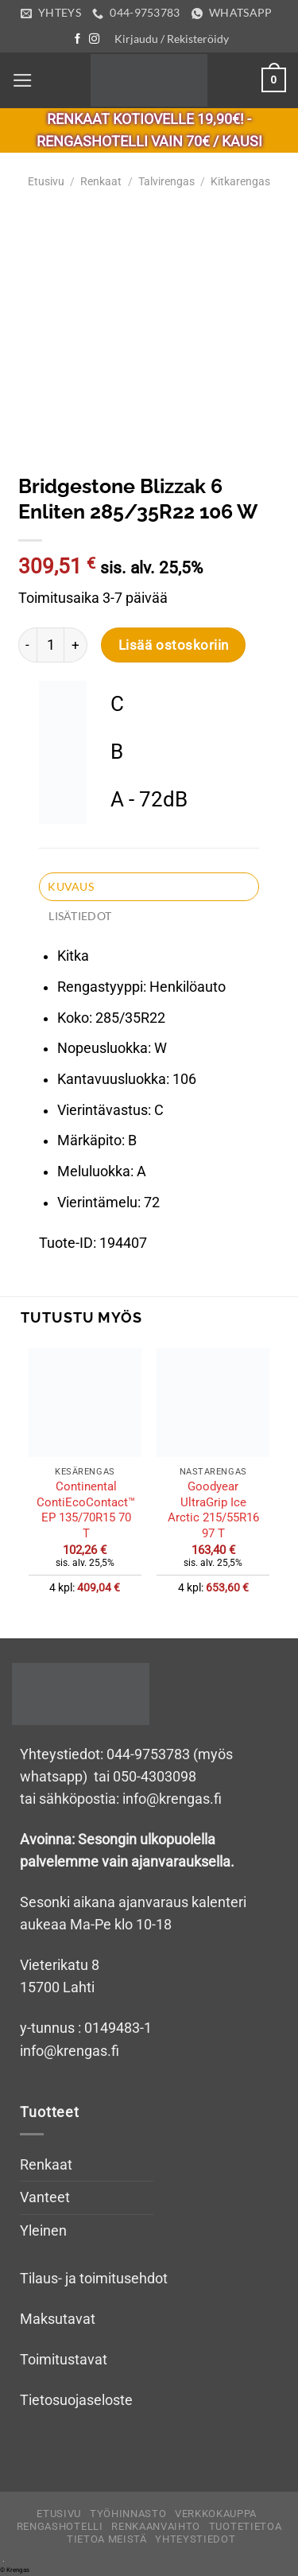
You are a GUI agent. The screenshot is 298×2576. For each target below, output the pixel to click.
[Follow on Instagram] (94, 39)
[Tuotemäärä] (50, 644)
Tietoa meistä (107, 2539)
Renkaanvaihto (155, 2526)
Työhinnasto (128, 2514)
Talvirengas (166, 181)
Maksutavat (57, 2319)
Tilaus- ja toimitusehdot (94, 2279)
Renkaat (101, 181)
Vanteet (45, 2197)
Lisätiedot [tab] (79, 916)
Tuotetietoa (245, 2526)
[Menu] (22, 80)
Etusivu (46, 181)
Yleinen (43, 2231)
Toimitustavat (63, 2360)
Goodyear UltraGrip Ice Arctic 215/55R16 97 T (213, 1509)
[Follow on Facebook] (77, 39)
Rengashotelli (60, 2526)
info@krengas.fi (69, 2051)
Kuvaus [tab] (71, 886)
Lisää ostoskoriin (173, 645)
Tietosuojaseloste (76, 2400)
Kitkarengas (240, 181)
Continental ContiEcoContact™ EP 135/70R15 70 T (86, 1509)
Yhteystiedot (195, 2539)
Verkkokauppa (216, 2514)
